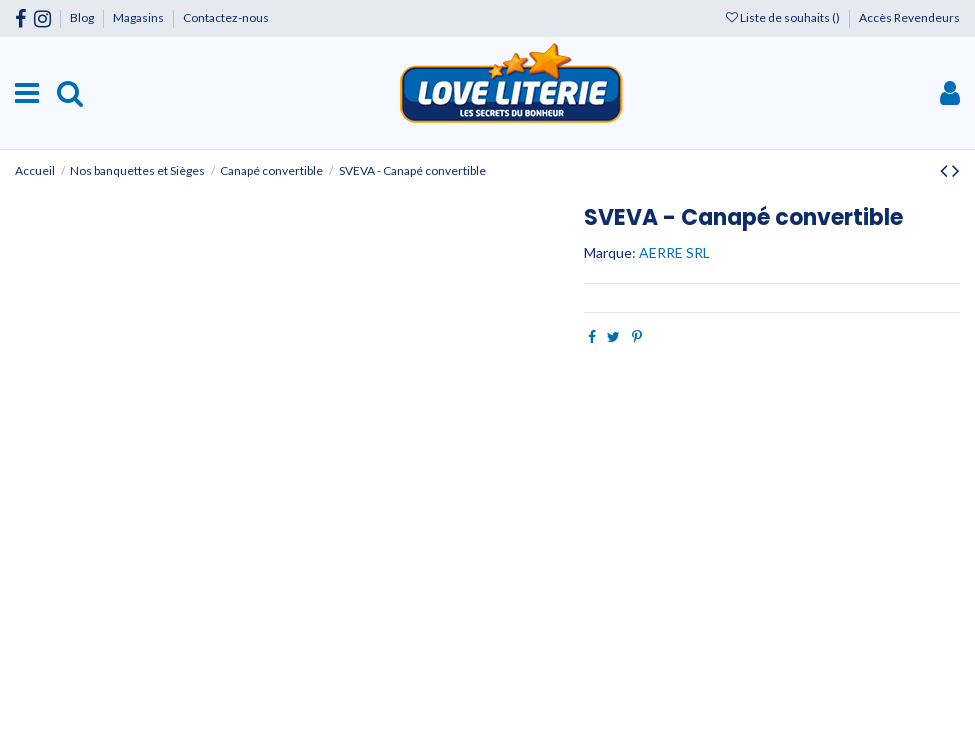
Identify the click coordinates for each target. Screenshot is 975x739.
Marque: (610, 252)
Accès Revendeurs (909, 17)
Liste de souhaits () (784, 17)
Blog (83, 17)
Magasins (139, 17)
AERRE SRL (674, 252)
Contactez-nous (226, 17)
